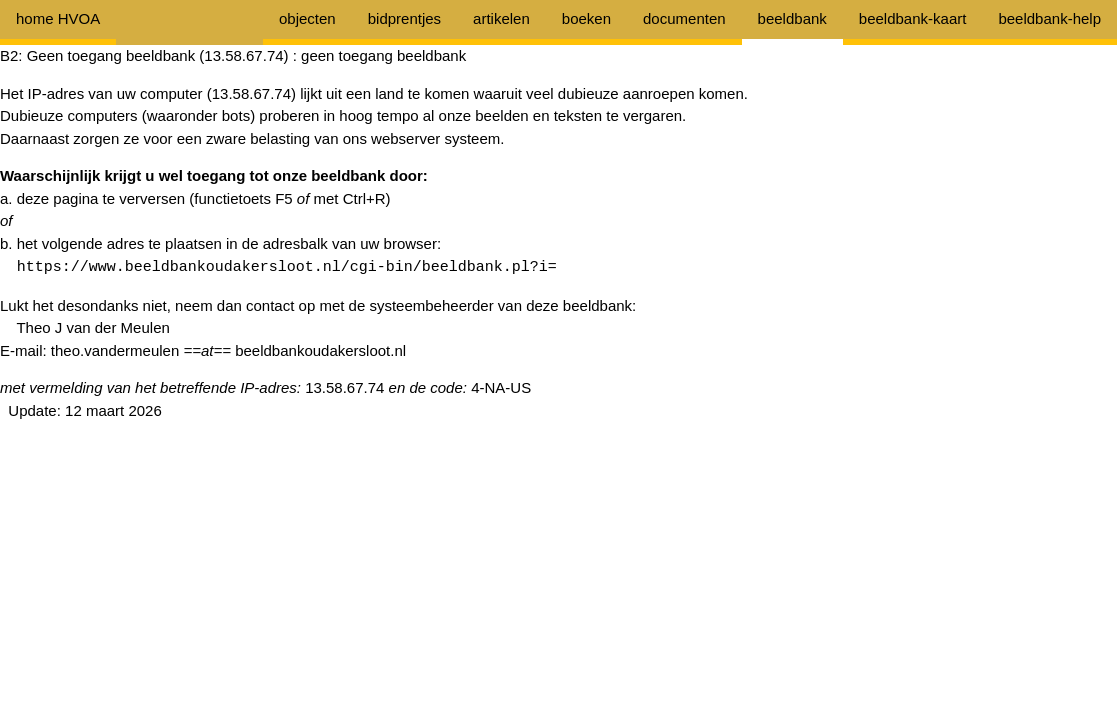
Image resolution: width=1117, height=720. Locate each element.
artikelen (501, 18)
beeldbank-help (1049, 18)
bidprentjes (404, 18)
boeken (586, 18)
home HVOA (58, 18)
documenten (684, 18)
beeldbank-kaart (913, 18)
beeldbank (792, 18)
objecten (307, 18)
